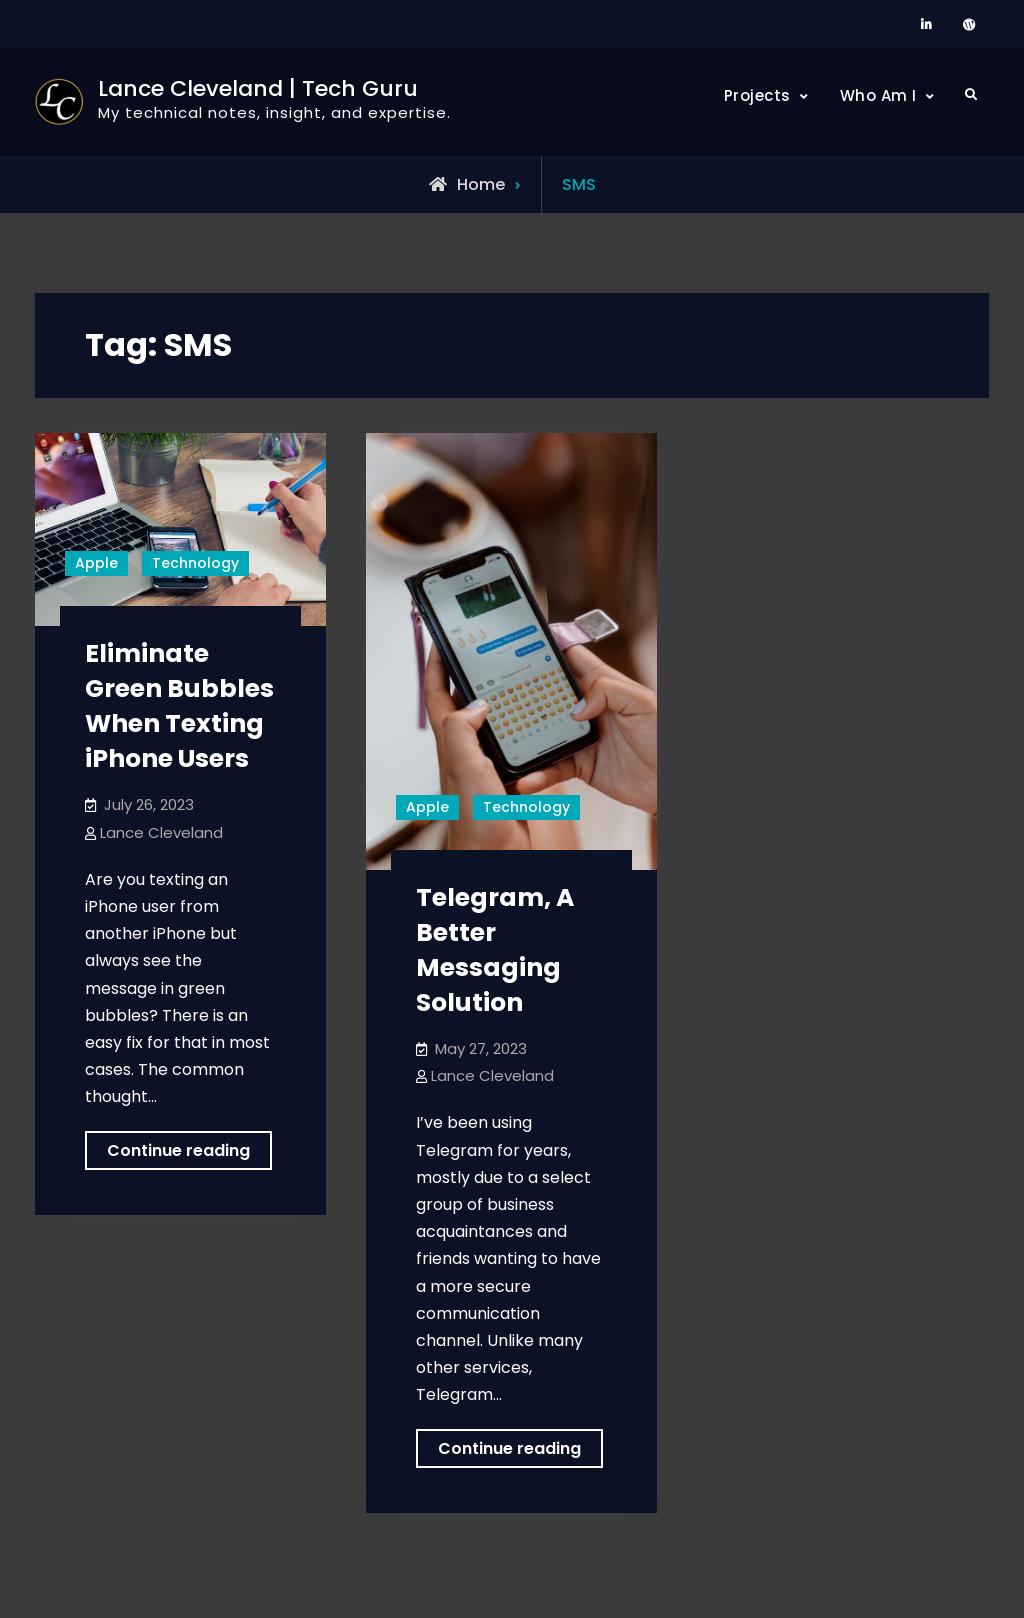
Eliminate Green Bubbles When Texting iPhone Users (179, 706)
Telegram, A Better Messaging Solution (495, 950)
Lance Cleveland (161, 832)
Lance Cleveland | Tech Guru (258, 88)
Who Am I (878, 95)
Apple (96, 563)
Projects (757, 95)
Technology (195, 563)
